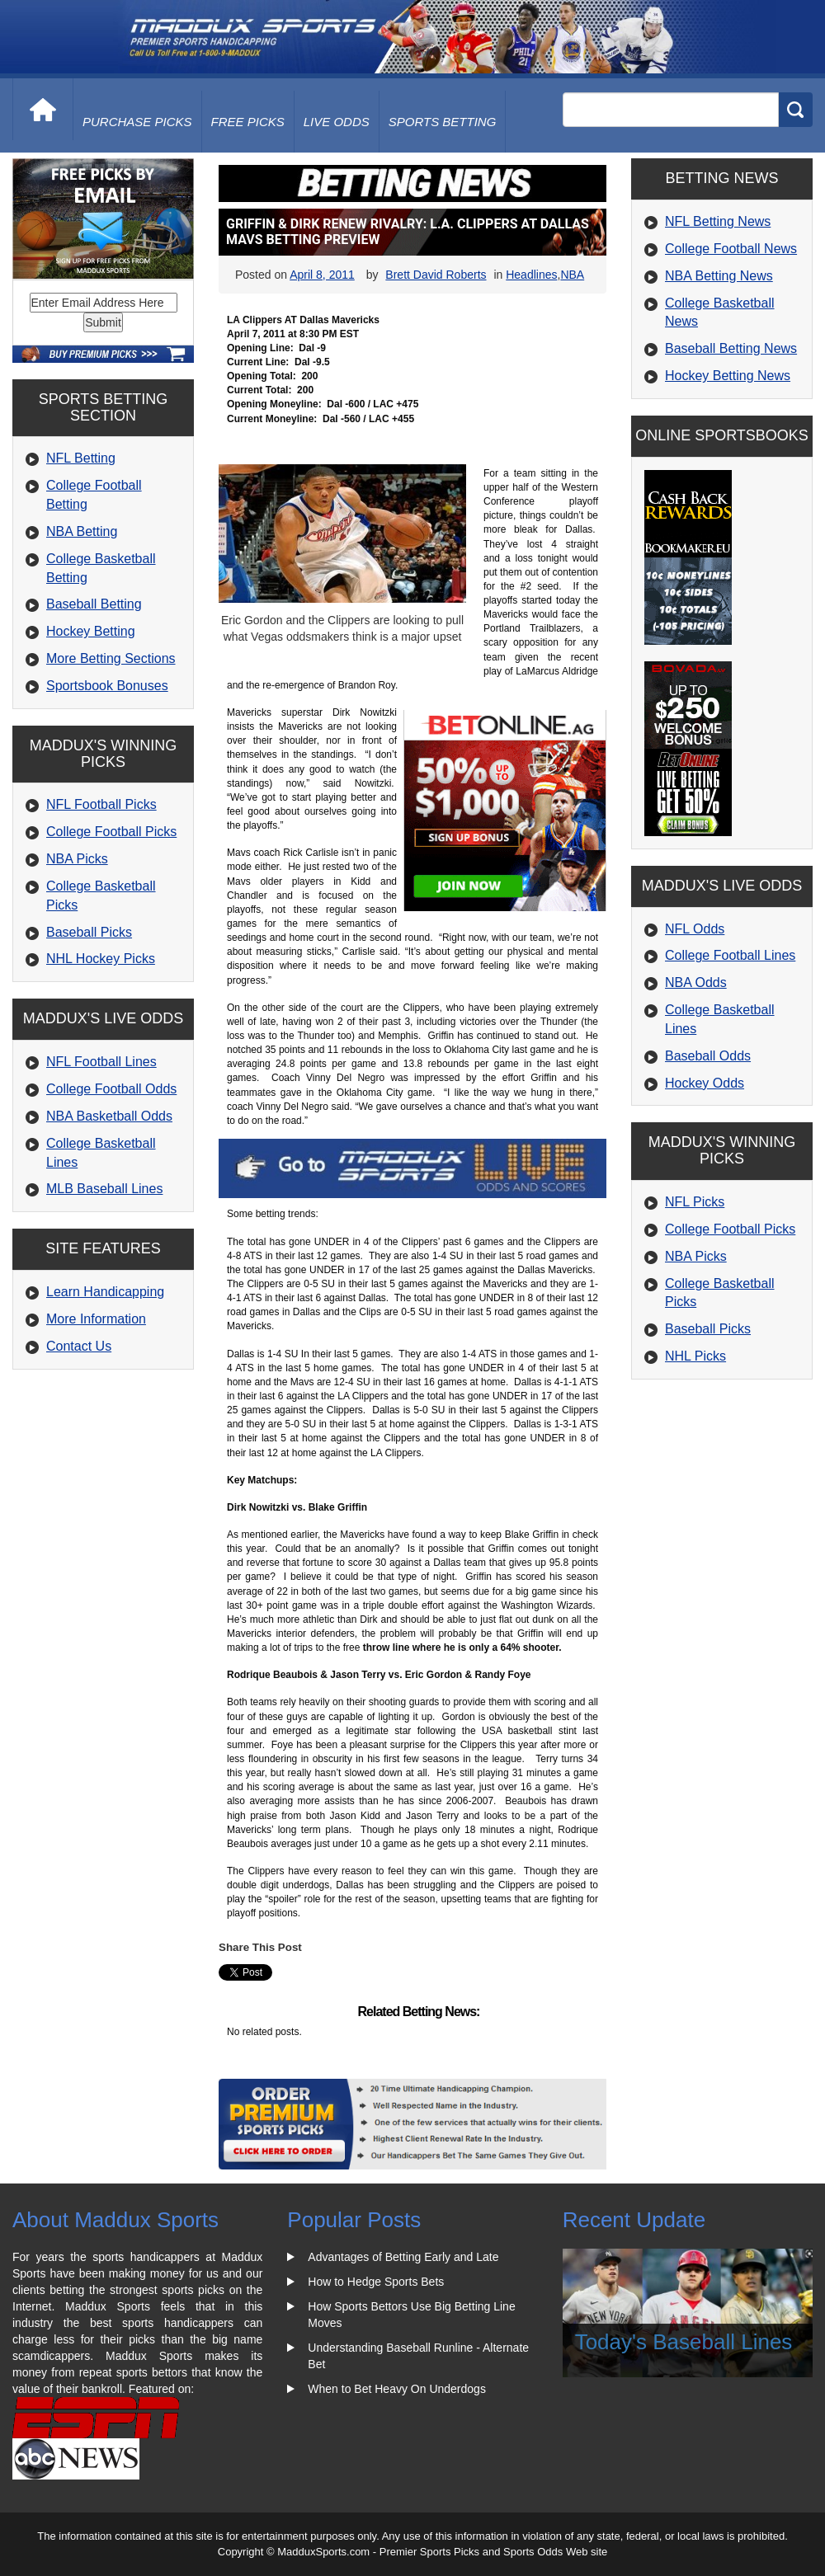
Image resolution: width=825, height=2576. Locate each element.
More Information (96, 1319)
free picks (248, 122)
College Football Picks (111, 832)
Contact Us (78, 1346)
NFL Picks (694, 1202)
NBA (572, 274)
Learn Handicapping (105, 1292)
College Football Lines (730, 955)
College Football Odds (111, 1089)
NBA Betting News (719, 276)
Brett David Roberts (435, 274)
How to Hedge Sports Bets (376, 2281)
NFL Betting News (718, 221)
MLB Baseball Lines (104, 1189)
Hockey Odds (704, 1083)
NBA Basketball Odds (109, 1116)
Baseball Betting (94, 604)
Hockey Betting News (727, 376)
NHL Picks (695, 1356)
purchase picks (137, 122)
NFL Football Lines (101, 1062)
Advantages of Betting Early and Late (403, 2256)
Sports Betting (443, 122)
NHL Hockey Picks (100, 959)
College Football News (731, 249)
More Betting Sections (111, 658)
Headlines (531, 274)
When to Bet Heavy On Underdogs (397, 2388)
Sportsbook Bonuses (107, 686)
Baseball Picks (89, 932)
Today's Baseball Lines (684, 2341)
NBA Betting (81, 531)
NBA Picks (77, 859)
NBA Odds (696, 982)
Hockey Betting (90, 631)
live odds (337, 122)
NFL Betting (81, 458)
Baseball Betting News (731, 348)
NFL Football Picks (101, 804)
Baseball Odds (708, 1056)
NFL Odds (694, 929)
